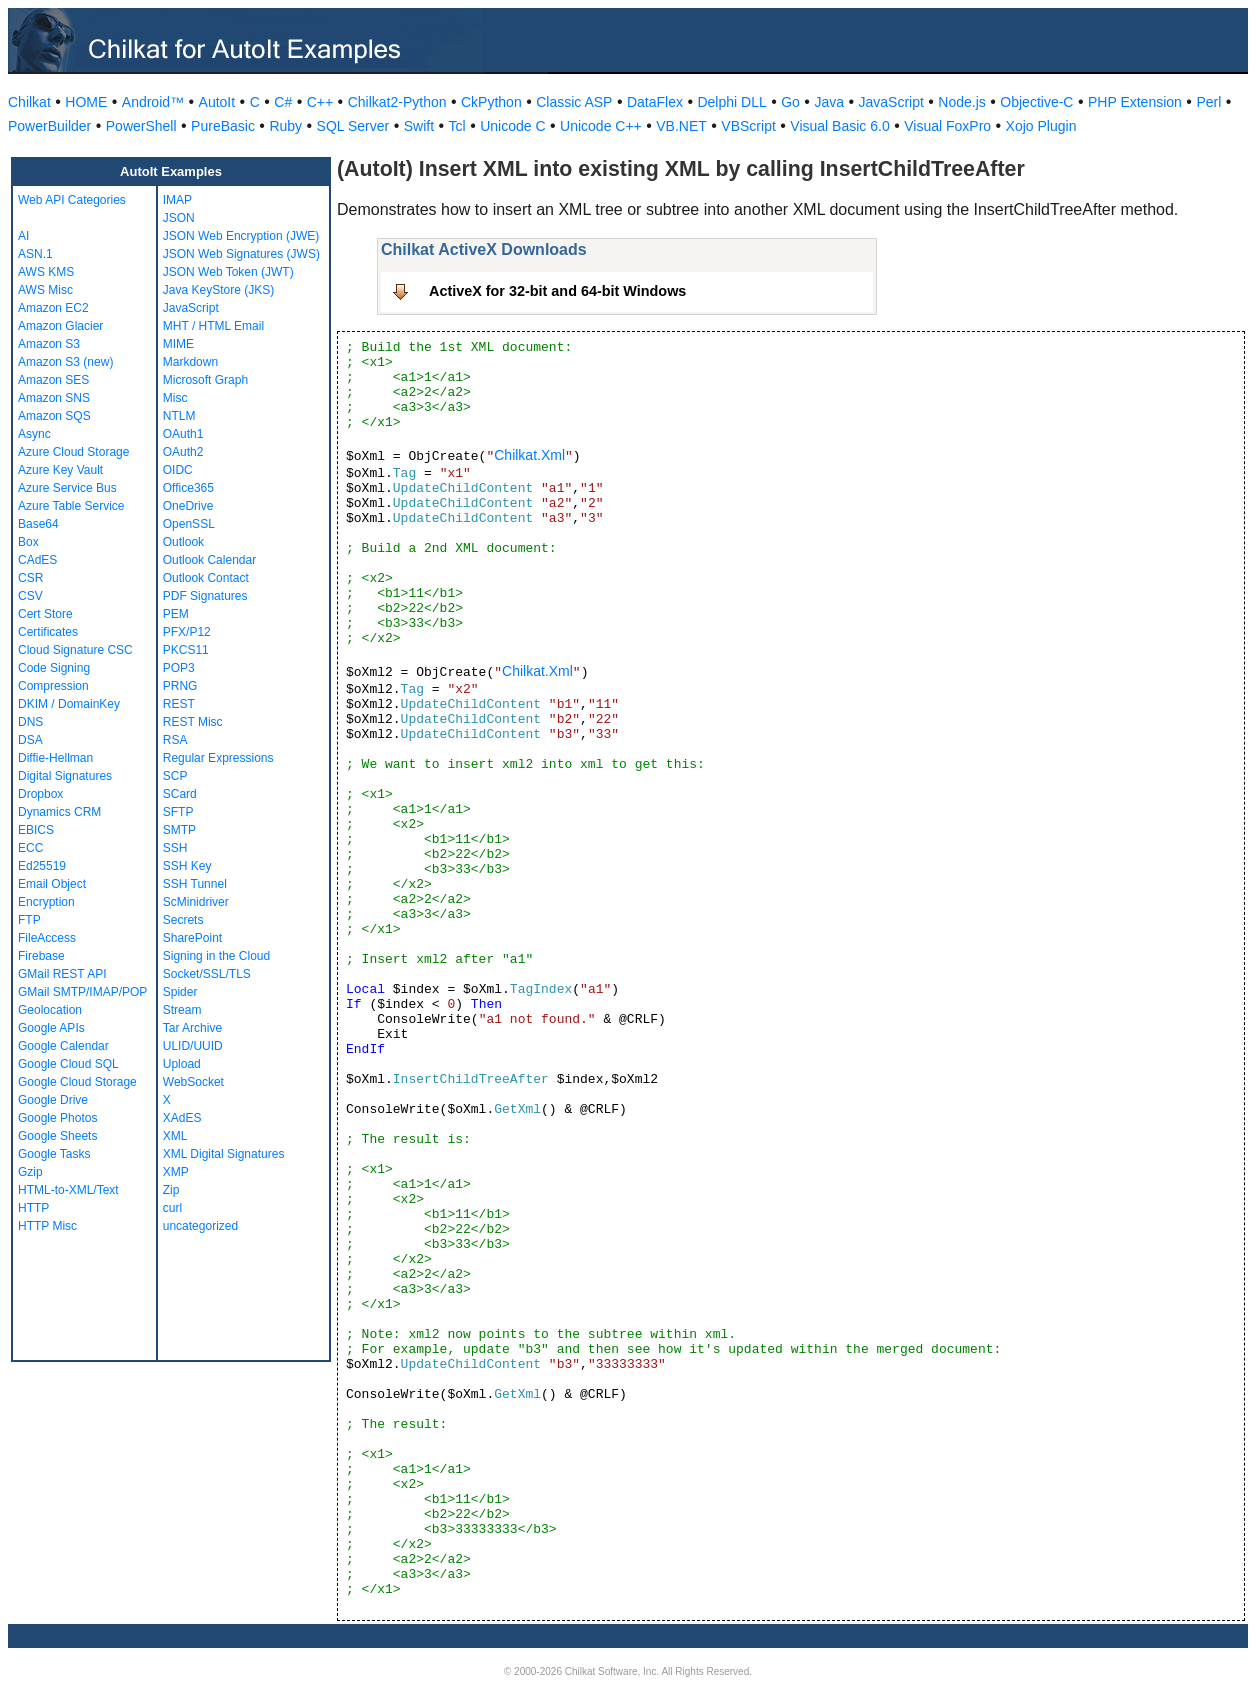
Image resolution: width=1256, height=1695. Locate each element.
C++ (320, 102)
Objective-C (1036, 102)
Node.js (961, 102)
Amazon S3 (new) (65, 362)
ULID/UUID (193, 1046)
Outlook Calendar (209, 560)
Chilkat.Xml (529, 455)
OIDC (178, 470)
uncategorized (200, 1226)
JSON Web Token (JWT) (228, 272)
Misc (175, 398)
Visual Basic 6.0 (839, 126)
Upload (182, 1064)
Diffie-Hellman (55, 758)
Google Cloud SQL (68, 1064)
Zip (171, 1190)
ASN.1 (35, 254)
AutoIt (217, 102)
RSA (175, 740)
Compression (53, 686)
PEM (176, 614)
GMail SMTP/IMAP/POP (82, 992)
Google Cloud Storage (77, 1082)
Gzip (30, 1172)
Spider (180, 992)
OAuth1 (183, 434)
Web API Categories (72, 200)
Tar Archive (192, 1028)
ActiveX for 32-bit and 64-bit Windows (557, 291)
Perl (1208, 102)
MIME (178, 344)
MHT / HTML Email (213, 326)
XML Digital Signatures (224, 1154)
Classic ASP (574, 102)
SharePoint (192, 938)
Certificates (48, 632)
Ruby (285, 126)
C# (283, 102)
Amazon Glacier (60, 326)
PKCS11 (186, 650)
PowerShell (141, 126)
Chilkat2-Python (397, 102)
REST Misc (193, 722)
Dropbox (40, 794)
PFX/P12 (187, 632)
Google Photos (57, 1118)
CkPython (491, 102)
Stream (182, 1010)
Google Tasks (54, 1154)
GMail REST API (62, 974)
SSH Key (187, 866)
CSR (30, 578)
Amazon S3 (49, 344)
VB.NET (681, 126)
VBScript (748, 126)
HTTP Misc (47, 1226)
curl (172, 1208)
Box (28, 542)
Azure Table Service (71, 506)
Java (829, 102)
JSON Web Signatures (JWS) (241, 254)
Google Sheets (57, 1136)
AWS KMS (46, 272)
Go (790, 102)
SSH (175, 848)
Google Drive (53, 1100)
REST (179, 704)
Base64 (38, 524)
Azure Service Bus (67, 488)
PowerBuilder (49, 126)
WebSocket (193, 1082)
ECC (30, 848)
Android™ (153, 102)
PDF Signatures (205, 596)
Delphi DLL (731, 102)
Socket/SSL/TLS (207, 974)
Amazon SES (53, 380)
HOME (86, 102)
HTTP (33, 1208)
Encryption (46, 902)
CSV (30, 596)
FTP (29, 920)
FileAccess (47, 938)
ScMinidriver (196, 902)
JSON (179, 218)
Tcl (457, 126)
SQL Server (353, 126)
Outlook (183, 542)
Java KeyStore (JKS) (218, 290)
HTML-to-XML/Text (68, 1190)
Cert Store (45, 614)
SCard (180, 794)
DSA (30, 740)
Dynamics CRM (59, 812)
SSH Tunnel (195, 884)
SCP (175, 776)
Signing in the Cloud (216, 956)
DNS (30, 722)
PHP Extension (1135, 102)
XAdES (182, 1118)
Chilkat (29, 102)
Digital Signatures (65, 776)
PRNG (180, 686)
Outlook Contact (206, 578)
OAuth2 (183, 452)
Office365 (188, 488)
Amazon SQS (54, 416)
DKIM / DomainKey (69, 704)
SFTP (178, 812)
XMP (176, 1172)
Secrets (183, 920)
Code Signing (54, 668)
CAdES (37, 560)
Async (34, 434)
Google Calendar (63, 1046)
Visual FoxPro (947, 126)
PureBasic (223, 126)
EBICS (36, 830)
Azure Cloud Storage (73, 452)
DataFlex (655, 102)
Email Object (52, 884)
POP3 (179, 668)
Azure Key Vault (60, 470)
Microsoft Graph (205, 380)
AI (23, 236)
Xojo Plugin (1041, 126)
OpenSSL (189, 524)
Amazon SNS (54, 398)
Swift (419, 126)
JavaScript (891, 102)
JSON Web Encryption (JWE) (241, 236)
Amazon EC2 (53, 308)
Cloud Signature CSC (75, 650)
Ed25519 (42, 866)
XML (175, 1136)
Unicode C (512, 126)
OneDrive (188, 506)
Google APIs (51, 1028)
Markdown (190, 362)
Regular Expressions (218, 758)
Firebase (41, 956)
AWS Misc (45, 290)
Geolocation (50, 1010)
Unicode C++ (601, 126)
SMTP (179, 830)
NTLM (179, 416)
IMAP (177, 200)
